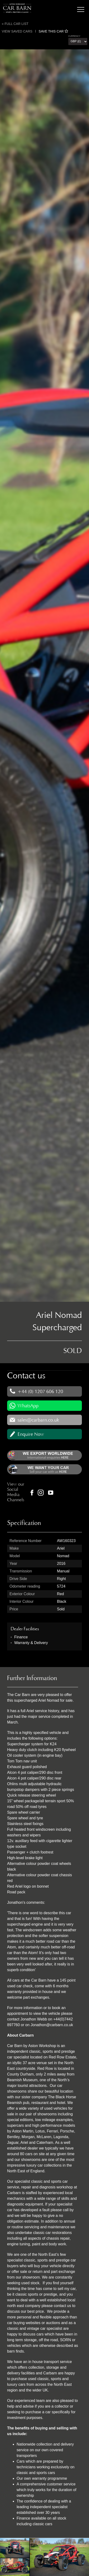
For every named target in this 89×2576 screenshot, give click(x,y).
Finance (21, 1637)
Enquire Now (31, 1434)
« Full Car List (15, 24)
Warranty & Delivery (31, 1643)
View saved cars (17, 31)
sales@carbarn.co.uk (38, 1420)
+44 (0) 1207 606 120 (40, 1391)
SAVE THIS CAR (53, 31)
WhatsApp (28, 1405)
